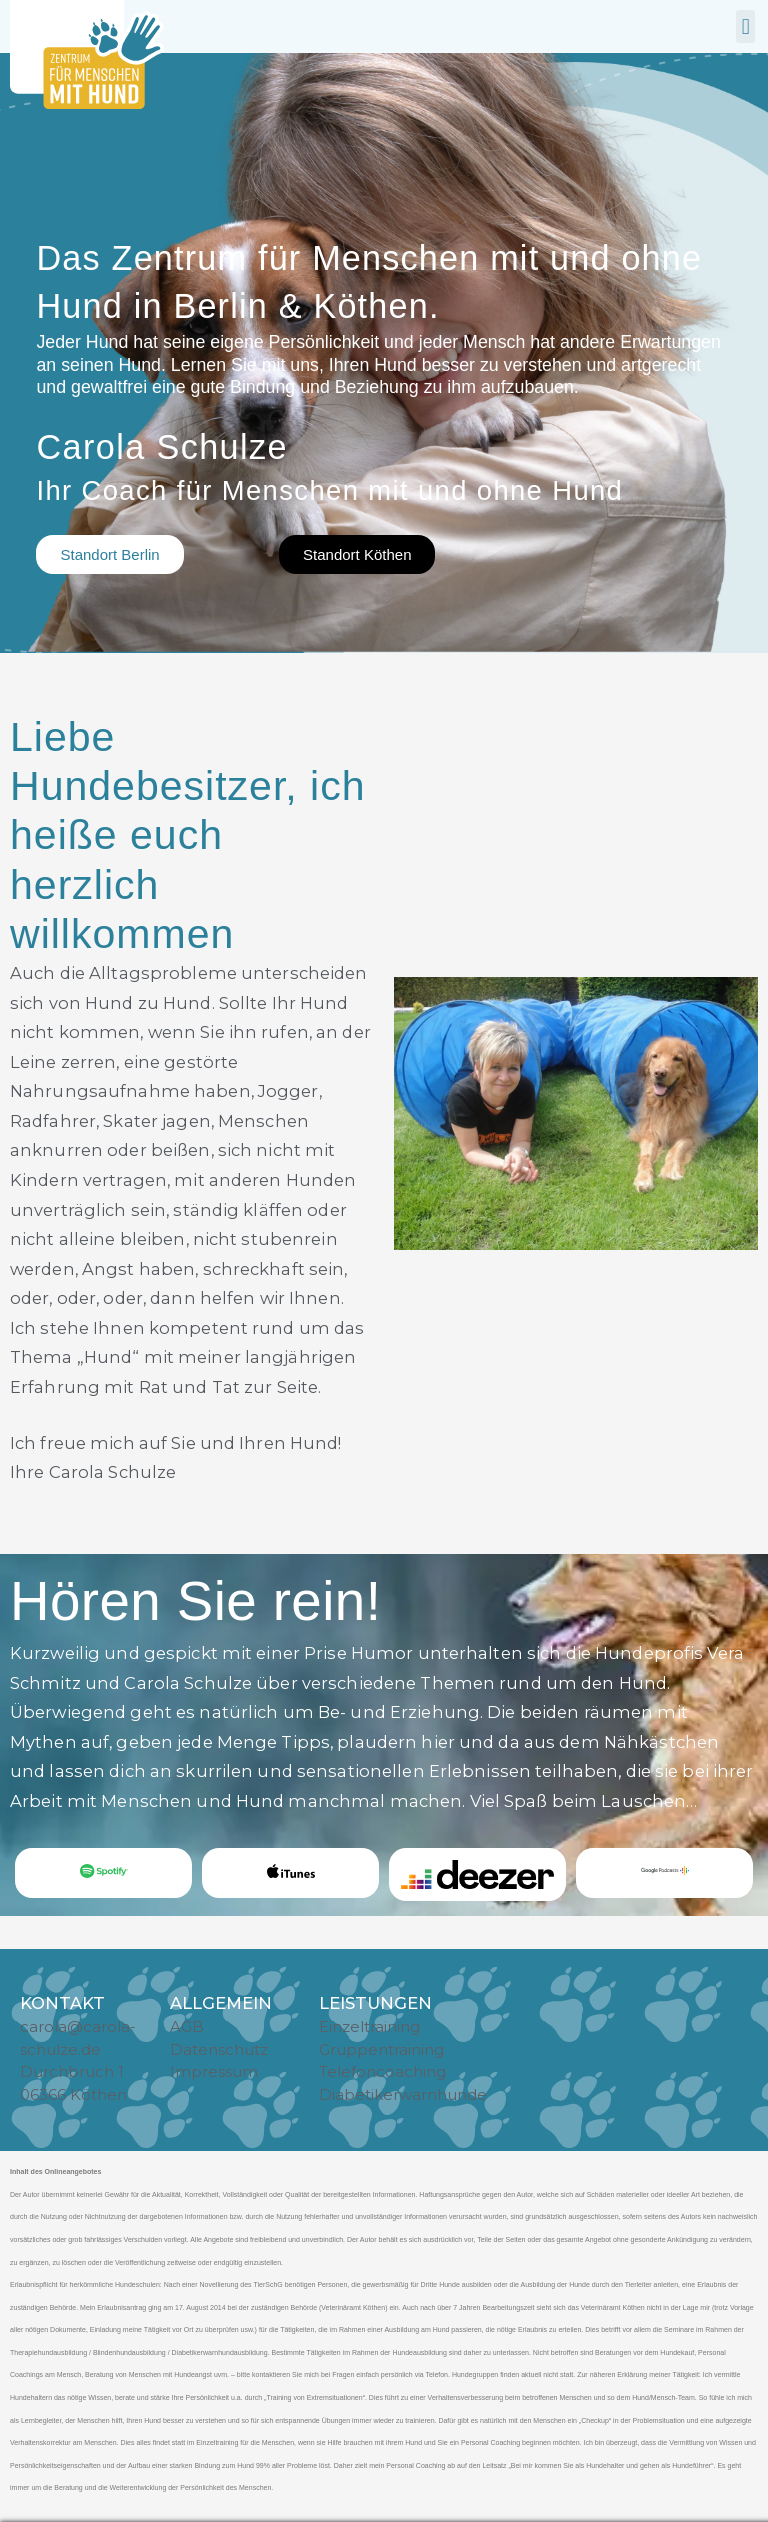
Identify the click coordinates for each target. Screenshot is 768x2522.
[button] (745, 26)
